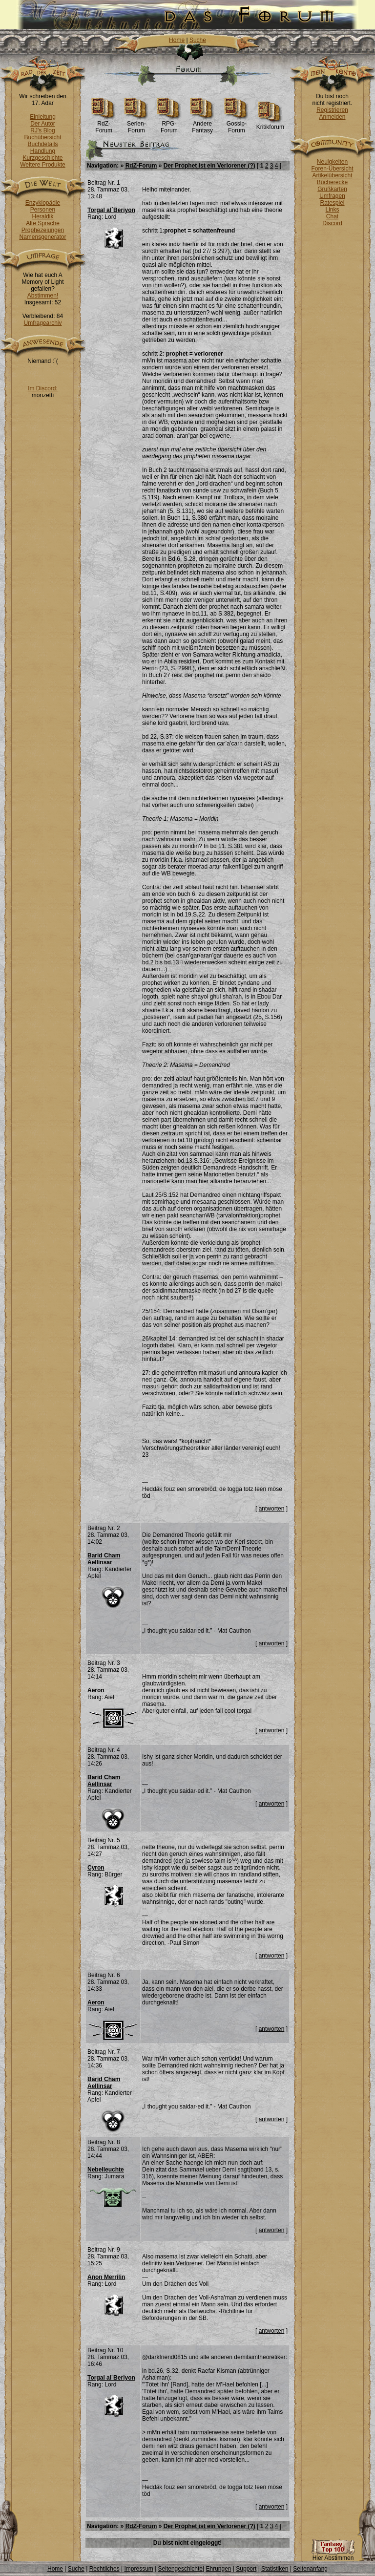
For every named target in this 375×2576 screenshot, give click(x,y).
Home (177, 40)
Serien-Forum (136, 124)
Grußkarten (332, 189)
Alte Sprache (43, 223)
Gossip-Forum (236, 124)
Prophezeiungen (42, 230)
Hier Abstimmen (333, 2555)
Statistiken (274, 2568)
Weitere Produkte (42, 164)
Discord (332, 223)
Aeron (95, 1690)
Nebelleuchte (105, 2169)
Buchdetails (42, 144)
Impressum (138, 2568)
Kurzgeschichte (42, 157)
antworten (272, 1508)
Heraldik (42, 216)
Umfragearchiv (42, 322)
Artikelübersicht (332, 175)
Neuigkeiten (332, 161)
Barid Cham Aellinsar (103, 1559)
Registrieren (332, 109)
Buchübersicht (42, 137)
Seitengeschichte (180, 2568)
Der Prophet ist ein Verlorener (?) (209, 165)
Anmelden (332, 116)
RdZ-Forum (103, 124)
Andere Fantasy (202, 124)
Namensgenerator (42, 237)
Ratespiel (332, 202)
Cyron (95, 1867)
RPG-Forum (169, 124)
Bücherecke (332, 182)
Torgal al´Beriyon (111, 210)
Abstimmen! (42, 295)
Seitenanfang (310, 2568)
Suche (197, 40)
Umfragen (332, 195)
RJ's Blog (42, 130)
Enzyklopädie (42, 202)
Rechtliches (104, 2568)
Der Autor (42, 123)
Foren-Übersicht (332, 168)
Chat (332, 216)
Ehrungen (218, 2568)
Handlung (42, 151)
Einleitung (43, 116)
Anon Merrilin (106, 2277)
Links (332, 209)
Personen (42, 209)
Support (246, 2568)
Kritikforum (270, 124)
